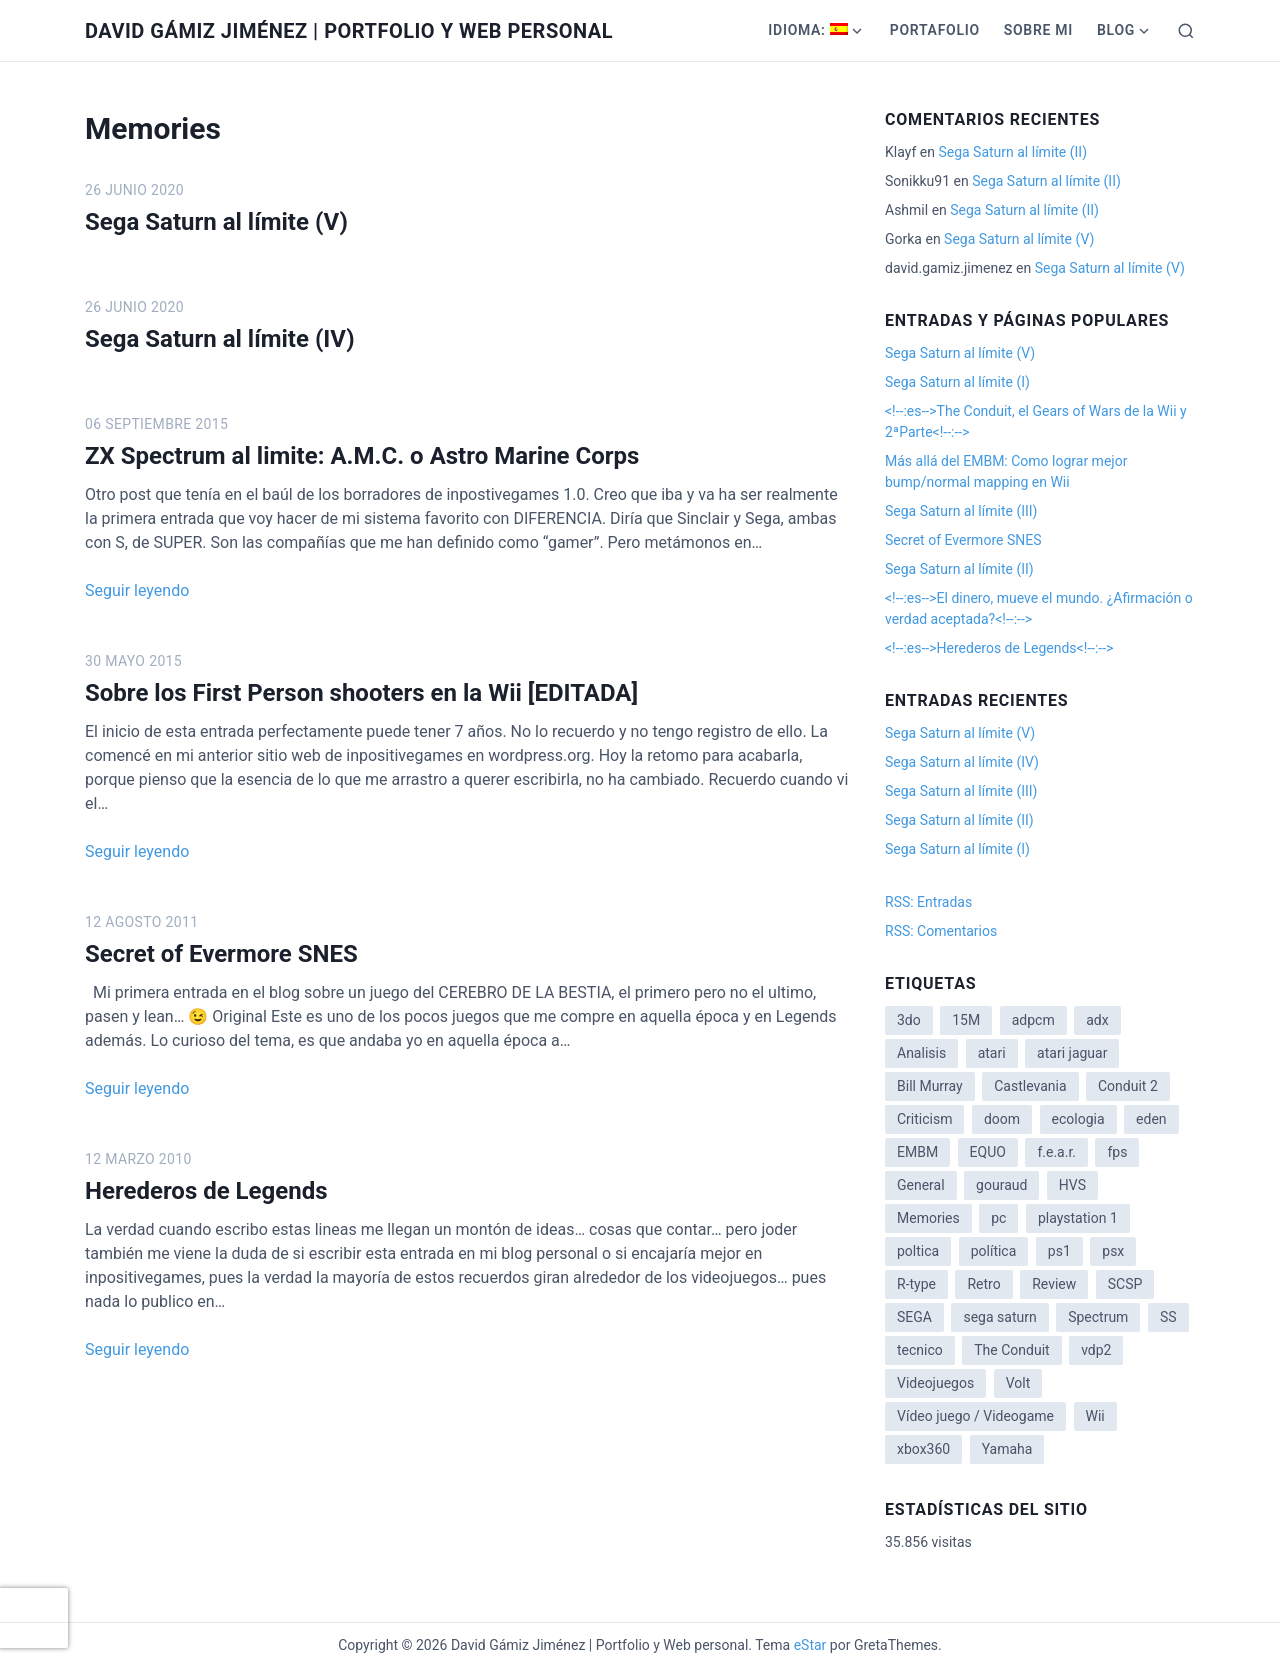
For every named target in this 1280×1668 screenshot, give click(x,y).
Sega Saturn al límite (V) (216, 222)
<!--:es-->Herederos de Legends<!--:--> (999, 648)
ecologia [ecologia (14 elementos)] (1078, 1119)
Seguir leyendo (137, 590)
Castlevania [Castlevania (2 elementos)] (1030, 1086)
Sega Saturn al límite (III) (961, 511)
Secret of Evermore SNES (221, 954)
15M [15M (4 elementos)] (966, 1020)
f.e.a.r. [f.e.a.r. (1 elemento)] (1056, 1152)
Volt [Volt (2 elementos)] (1018, 1383)
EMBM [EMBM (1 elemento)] (917, 1152)
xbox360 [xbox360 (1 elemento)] (923, 1449)
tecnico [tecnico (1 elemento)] (920, 1350)
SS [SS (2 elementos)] (1168, 1317)
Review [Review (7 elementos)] (1054, 1284)
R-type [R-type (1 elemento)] (916, 1284)
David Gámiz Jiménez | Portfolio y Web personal (349, 31)
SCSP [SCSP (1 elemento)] (1125, 1284)
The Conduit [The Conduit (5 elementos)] (1011, 1350)
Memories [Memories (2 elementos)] (928, 1218)
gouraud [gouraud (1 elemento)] (1001, 1185)
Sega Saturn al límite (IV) (220, 339)
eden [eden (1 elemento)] (1151, 1119)
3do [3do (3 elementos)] (909, 1020)
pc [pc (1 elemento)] (998, 1218)
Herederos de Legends (206, 1191)
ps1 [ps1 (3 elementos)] (1059, 1251)
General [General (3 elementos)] (921, 1185)
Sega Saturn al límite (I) (957, 382)
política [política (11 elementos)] (994, 1251)
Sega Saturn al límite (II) (1012, 152)
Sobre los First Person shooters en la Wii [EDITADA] (361, 693)
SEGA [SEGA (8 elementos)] (914, 1317)
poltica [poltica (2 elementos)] (918, 1251)
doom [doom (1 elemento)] (1002, 1119)
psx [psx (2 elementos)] (1113, 1251)
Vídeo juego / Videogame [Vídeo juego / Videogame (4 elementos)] (975, 1416)
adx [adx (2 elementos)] (1097, 1020)
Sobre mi (1038, 30)
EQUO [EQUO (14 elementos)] (988, 1152)
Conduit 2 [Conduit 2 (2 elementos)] (1128, 1086)
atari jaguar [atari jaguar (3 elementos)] (1072, 1053)
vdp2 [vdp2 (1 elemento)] (1096, 1350)
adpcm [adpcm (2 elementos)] (1033, 1020)
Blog (1116, 30)
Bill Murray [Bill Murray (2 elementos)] (930, 1086)
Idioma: (807, 30)
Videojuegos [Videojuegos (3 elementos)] (935, 1383)
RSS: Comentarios (941, 931)
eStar (810, 1645)
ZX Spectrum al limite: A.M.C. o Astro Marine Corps (362, 456)
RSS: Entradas (928, 902)
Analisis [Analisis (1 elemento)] (921, 1053)
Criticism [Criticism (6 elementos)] (924, 1119)
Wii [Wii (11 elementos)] (1095, 1416)
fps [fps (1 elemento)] (1117, 1152)
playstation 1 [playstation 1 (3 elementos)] (1078, 1218)
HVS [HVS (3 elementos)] (1072, 1185)
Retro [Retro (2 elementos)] (983, 1284)
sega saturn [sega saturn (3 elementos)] (999, 1317)
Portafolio (935, 30)
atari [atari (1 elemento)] (992, 1053)
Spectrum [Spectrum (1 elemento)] (1098, 1317)
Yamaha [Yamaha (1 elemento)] (1007, 1449)
